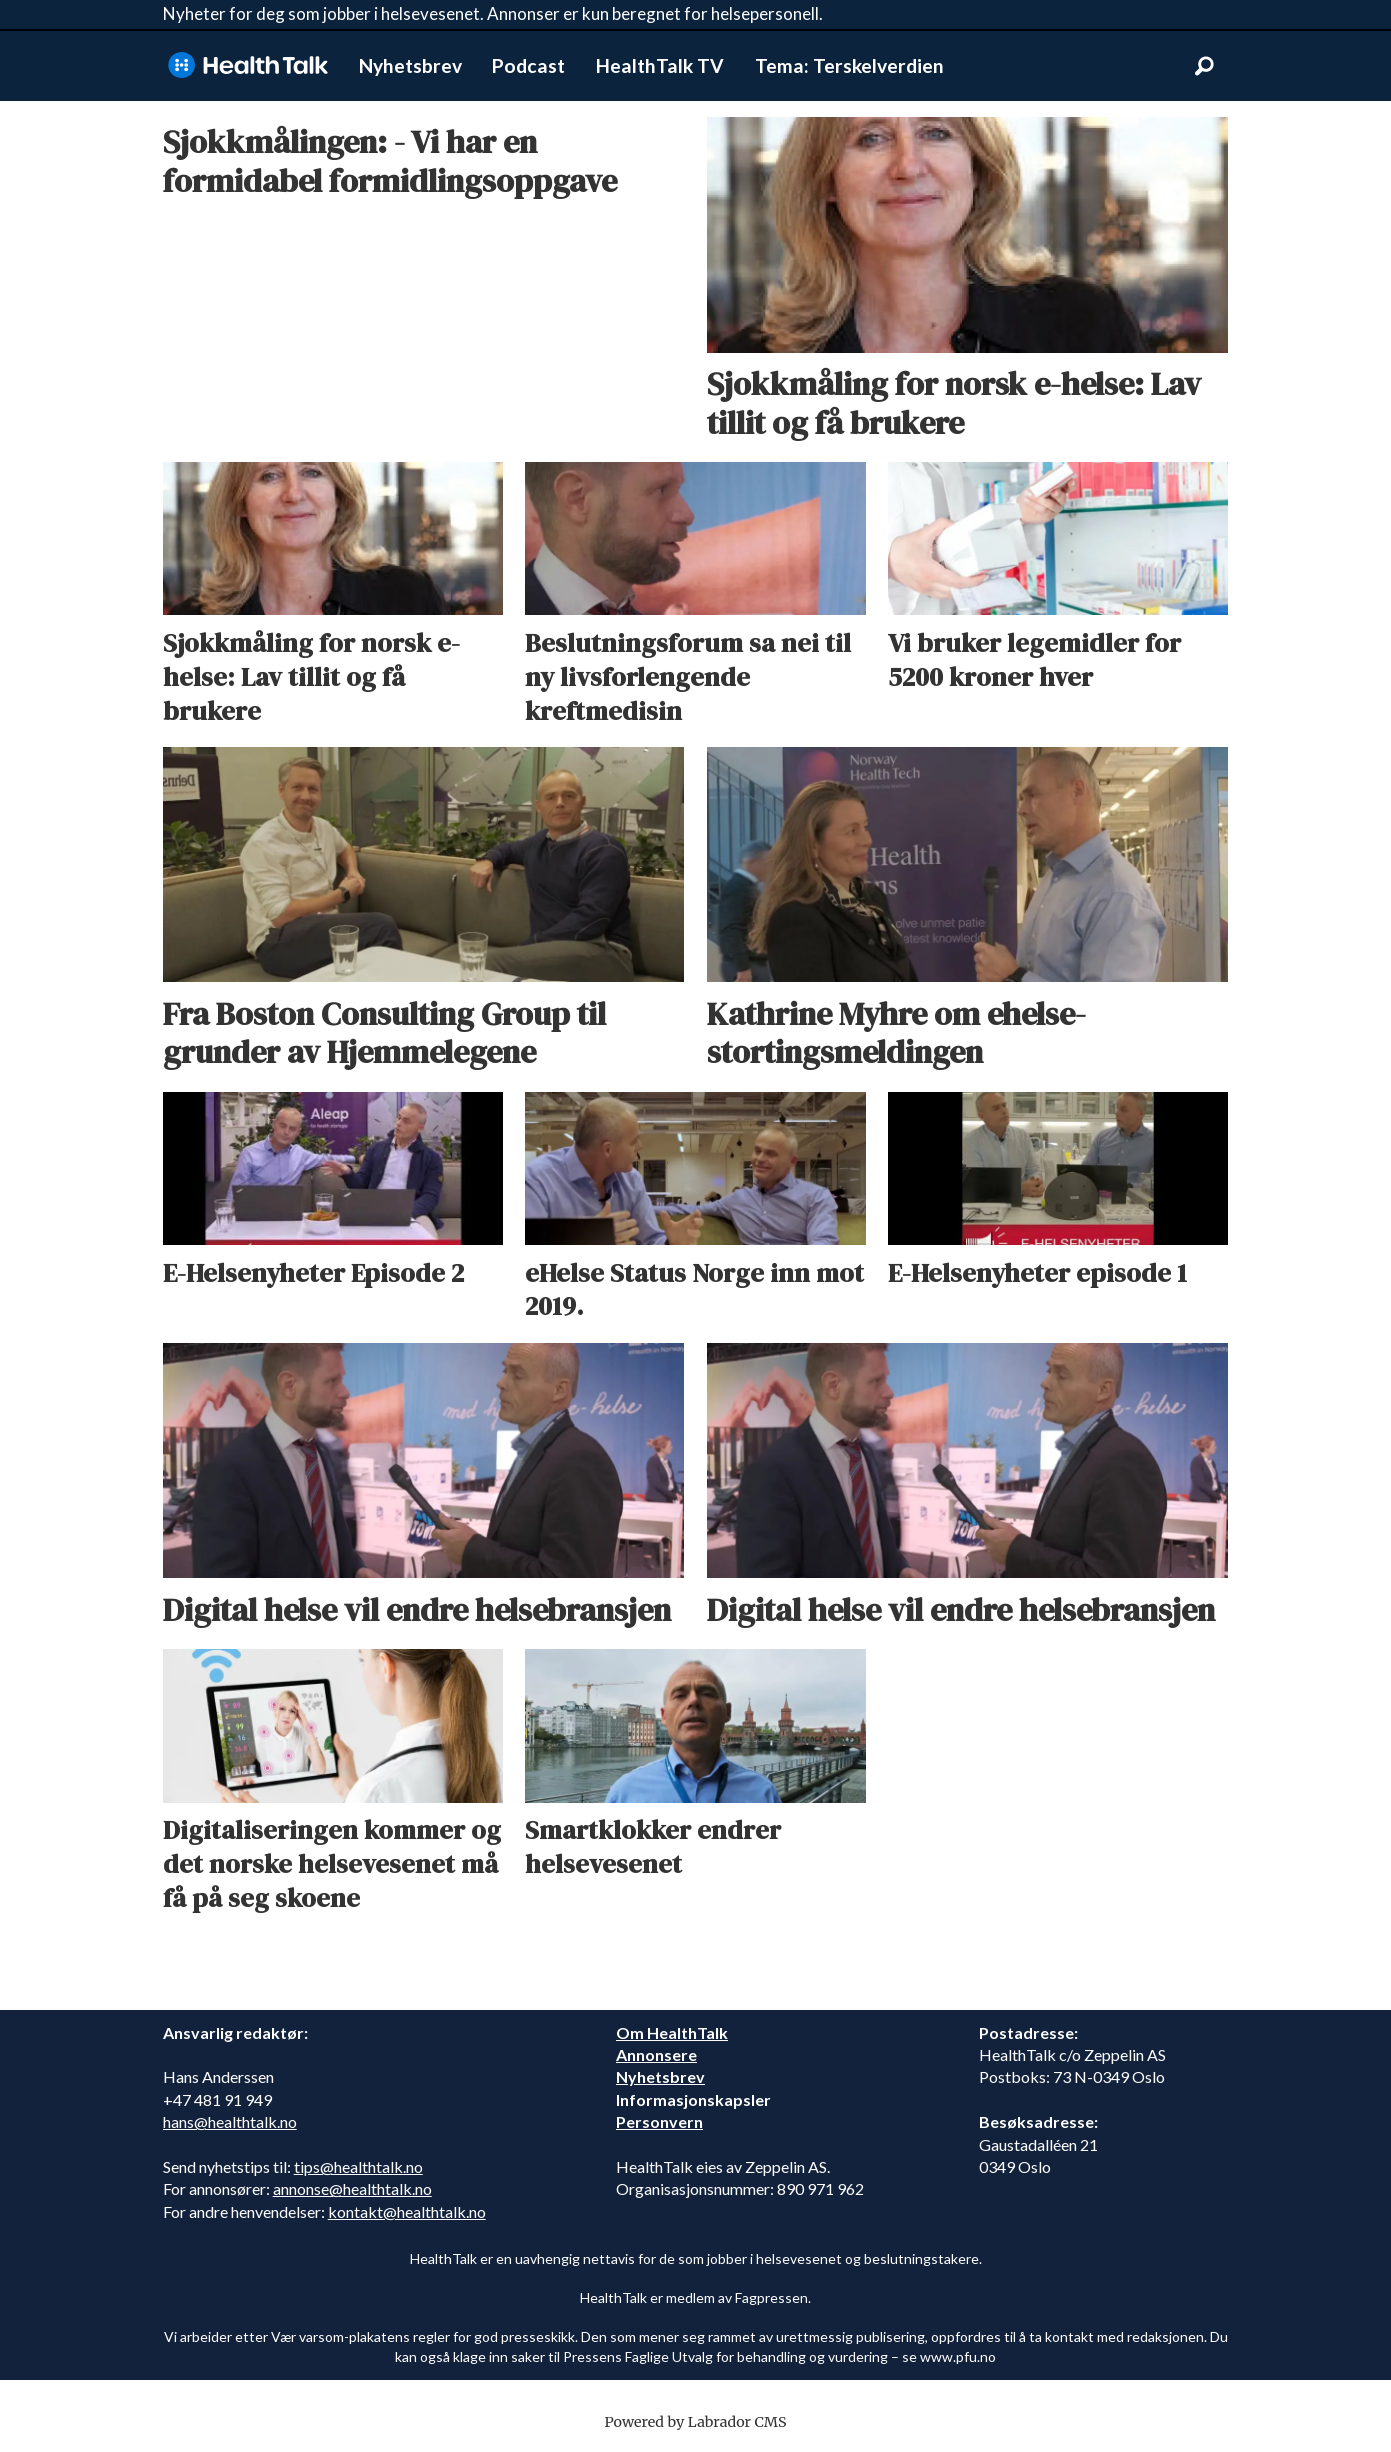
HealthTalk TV (660, 65)
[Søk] (1205, 66)
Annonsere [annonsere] (656, 2054)
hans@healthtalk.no (230, 2121)
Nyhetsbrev (410, 65)
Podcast (528, 65)
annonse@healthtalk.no (352, 2188)
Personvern (659, 2121)
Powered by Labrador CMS (696, 2422)
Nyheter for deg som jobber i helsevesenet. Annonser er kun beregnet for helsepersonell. (493, 13)
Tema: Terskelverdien (849, 65)
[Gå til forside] (248, 65)
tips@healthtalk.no (358, 2166)
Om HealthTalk (672, 2032)
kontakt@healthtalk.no (407, 2211)
